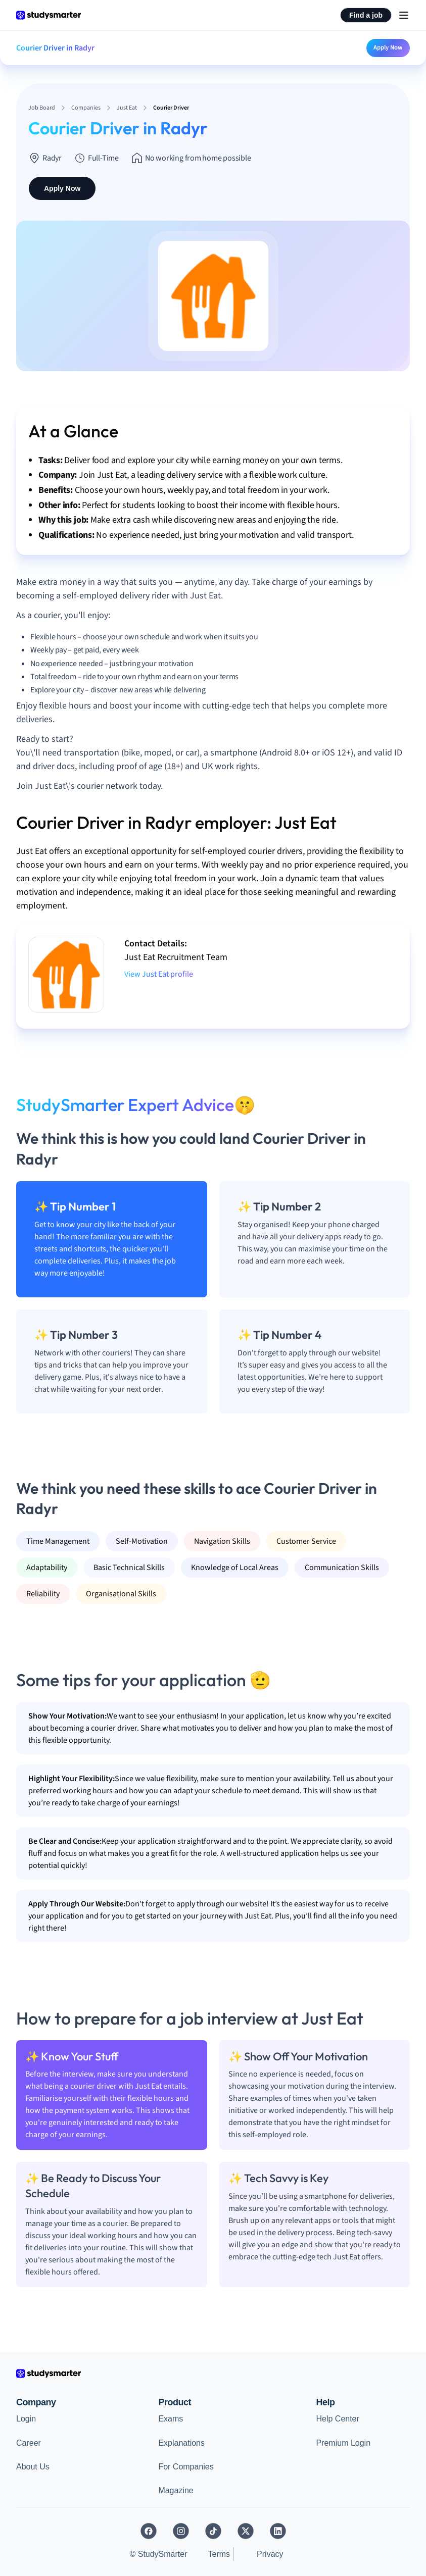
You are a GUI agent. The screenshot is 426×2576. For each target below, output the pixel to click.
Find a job (366, 15)
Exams (170, 2418)
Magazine (175, 2490)
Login (26, 2418)
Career (28, 2443)
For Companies (185, 2466)
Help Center (337, 2418)
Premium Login (343, 2443)
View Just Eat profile (158, 974)
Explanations (181, 2443)
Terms (219, 2554)
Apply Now (388, 47)
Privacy (270, 2554)
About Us (33, 2466)
